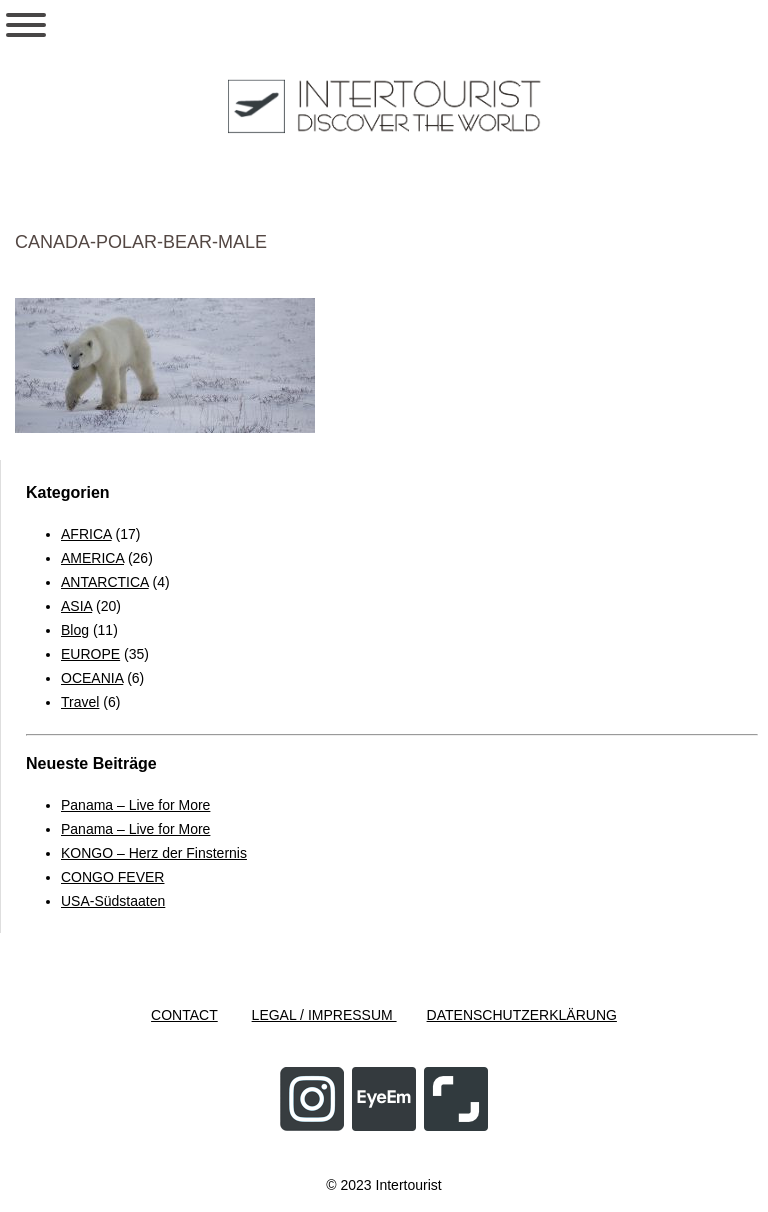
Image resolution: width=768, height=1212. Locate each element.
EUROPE (90, 654)
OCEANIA (92, 678)
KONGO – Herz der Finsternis (154, 853)
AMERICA (92, 558)
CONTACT (184, 1015)
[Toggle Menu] (26, 25)
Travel (80, 702)
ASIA (76, 606)
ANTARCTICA (105, 582)
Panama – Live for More (135, 805)
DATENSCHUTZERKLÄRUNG (522, 1015)
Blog (75, 630)
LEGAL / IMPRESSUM (324, 1015)
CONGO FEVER (112, 877)
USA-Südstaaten (113, 901)
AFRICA (86, 534)
